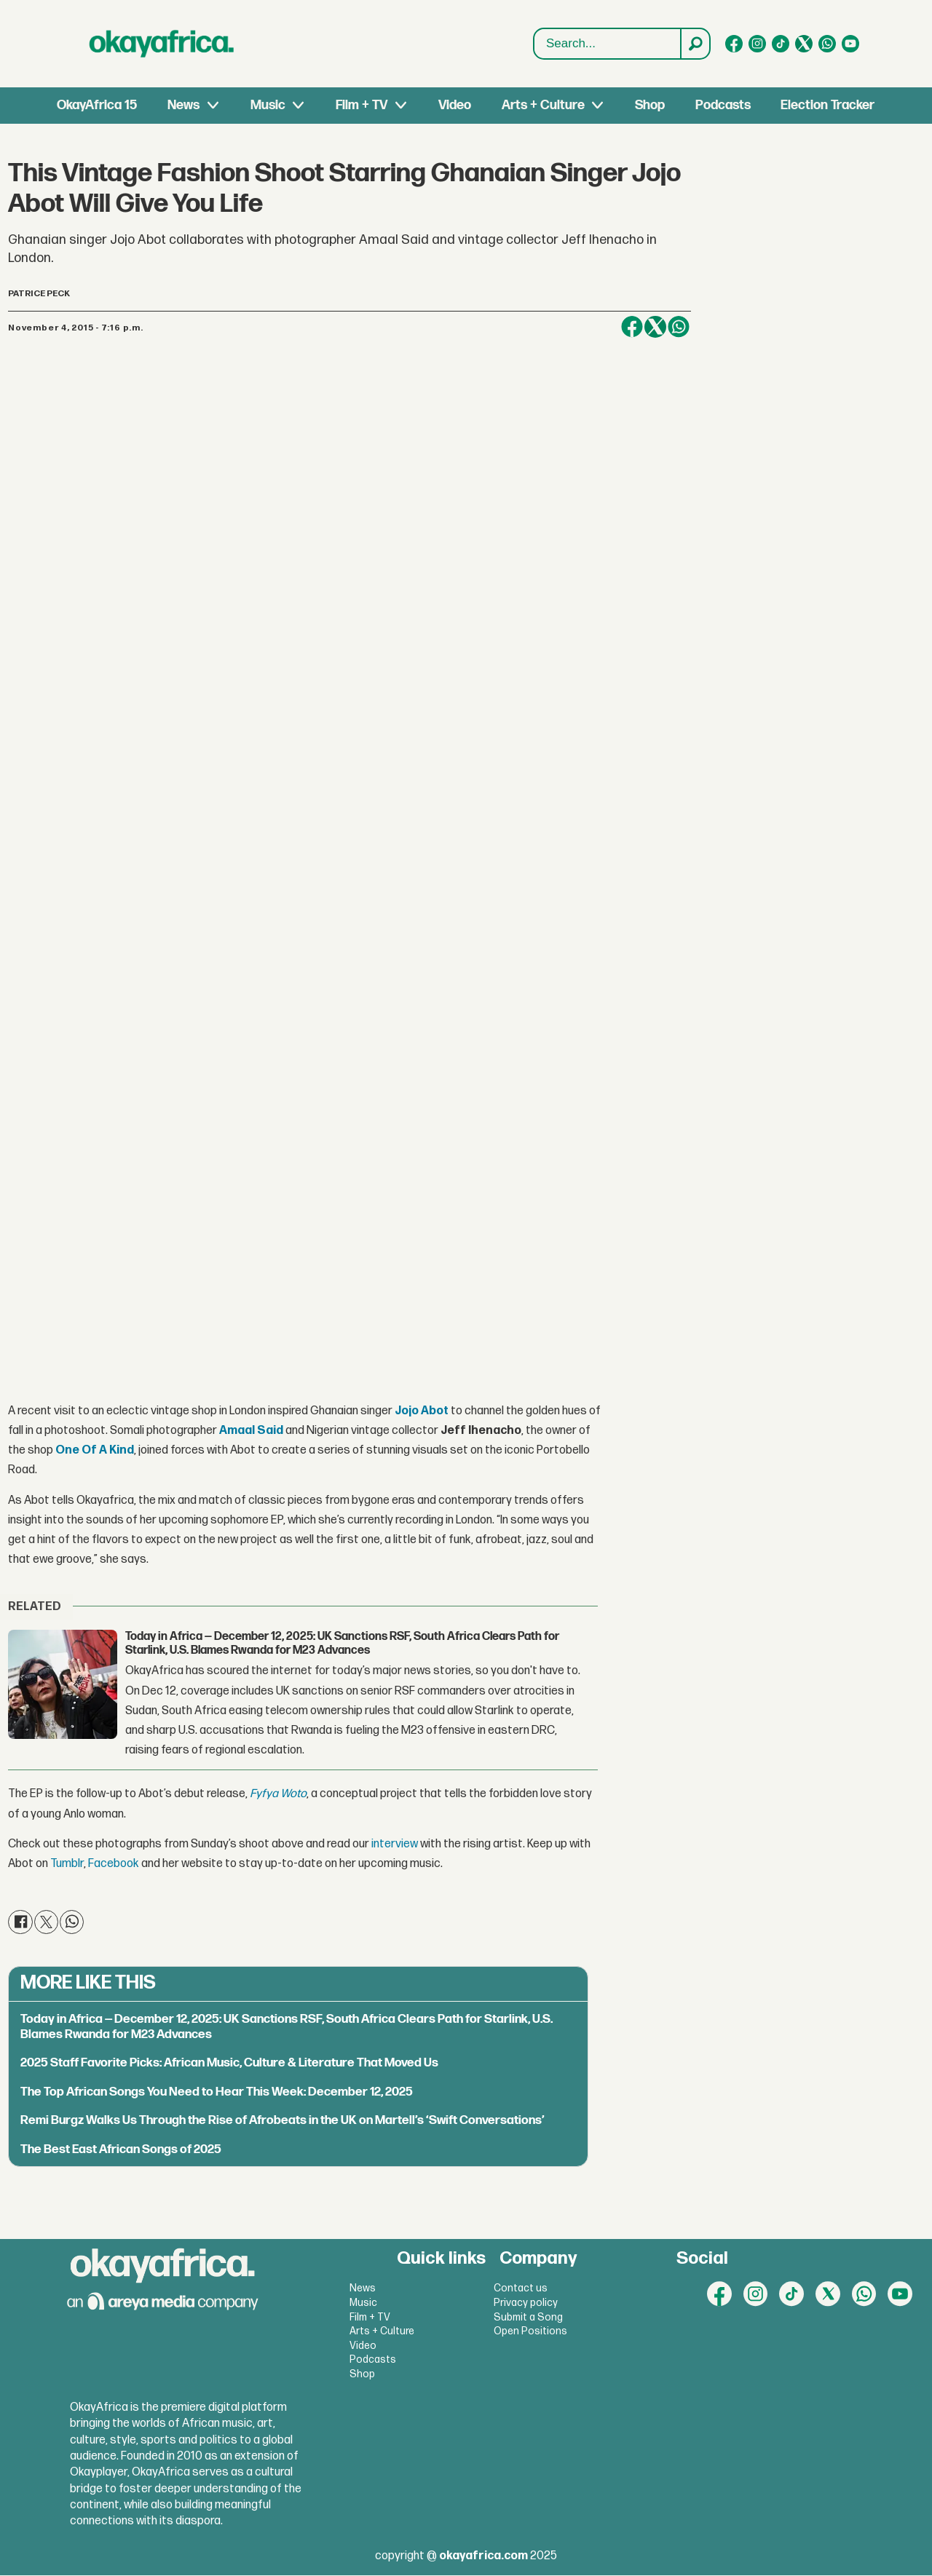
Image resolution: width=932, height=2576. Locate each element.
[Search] (694, 43)
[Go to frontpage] (162, 43)
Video (454, 105)
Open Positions (530, 2332)
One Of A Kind (94, 1451)
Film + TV (361, 105)
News (183, 105)
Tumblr (67, 1864)
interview (394, 1845)
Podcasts (723, 105)
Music (267, 105)
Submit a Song (528, 2317)
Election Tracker (827, 105)
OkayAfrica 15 (97, 105)
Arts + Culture (543, 105)
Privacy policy (526, 2303)
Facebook (113, 1864)
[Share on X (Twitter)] (655, 327)
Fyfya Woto (278, 1795)
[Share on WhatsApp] (679, 327)
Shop (650, 105)
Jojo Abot (422, 1411)
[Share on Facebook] (632, 327)
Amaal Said (251, 1431)
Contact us (521, 2289)
